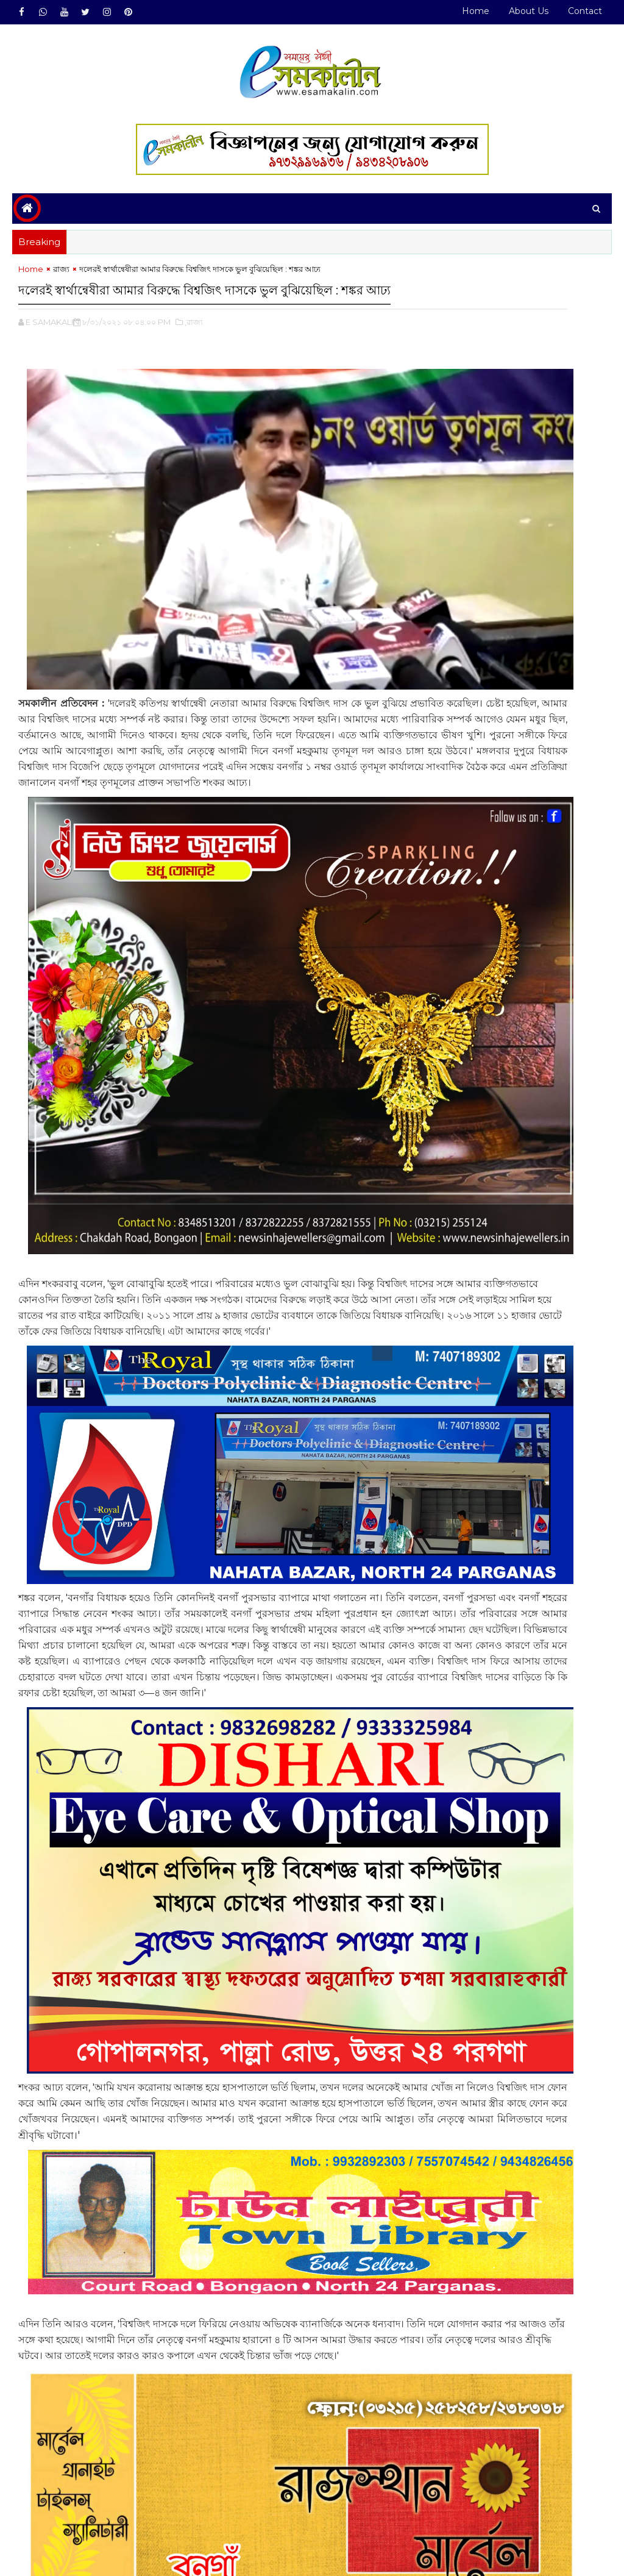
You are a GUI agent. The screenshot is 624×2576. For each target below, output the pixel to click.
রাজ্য (61, 279)
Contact (585, 10)
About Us (528, 10)
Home (475, 10)
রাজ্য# (61, 2508)
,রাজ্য (194, 354)
